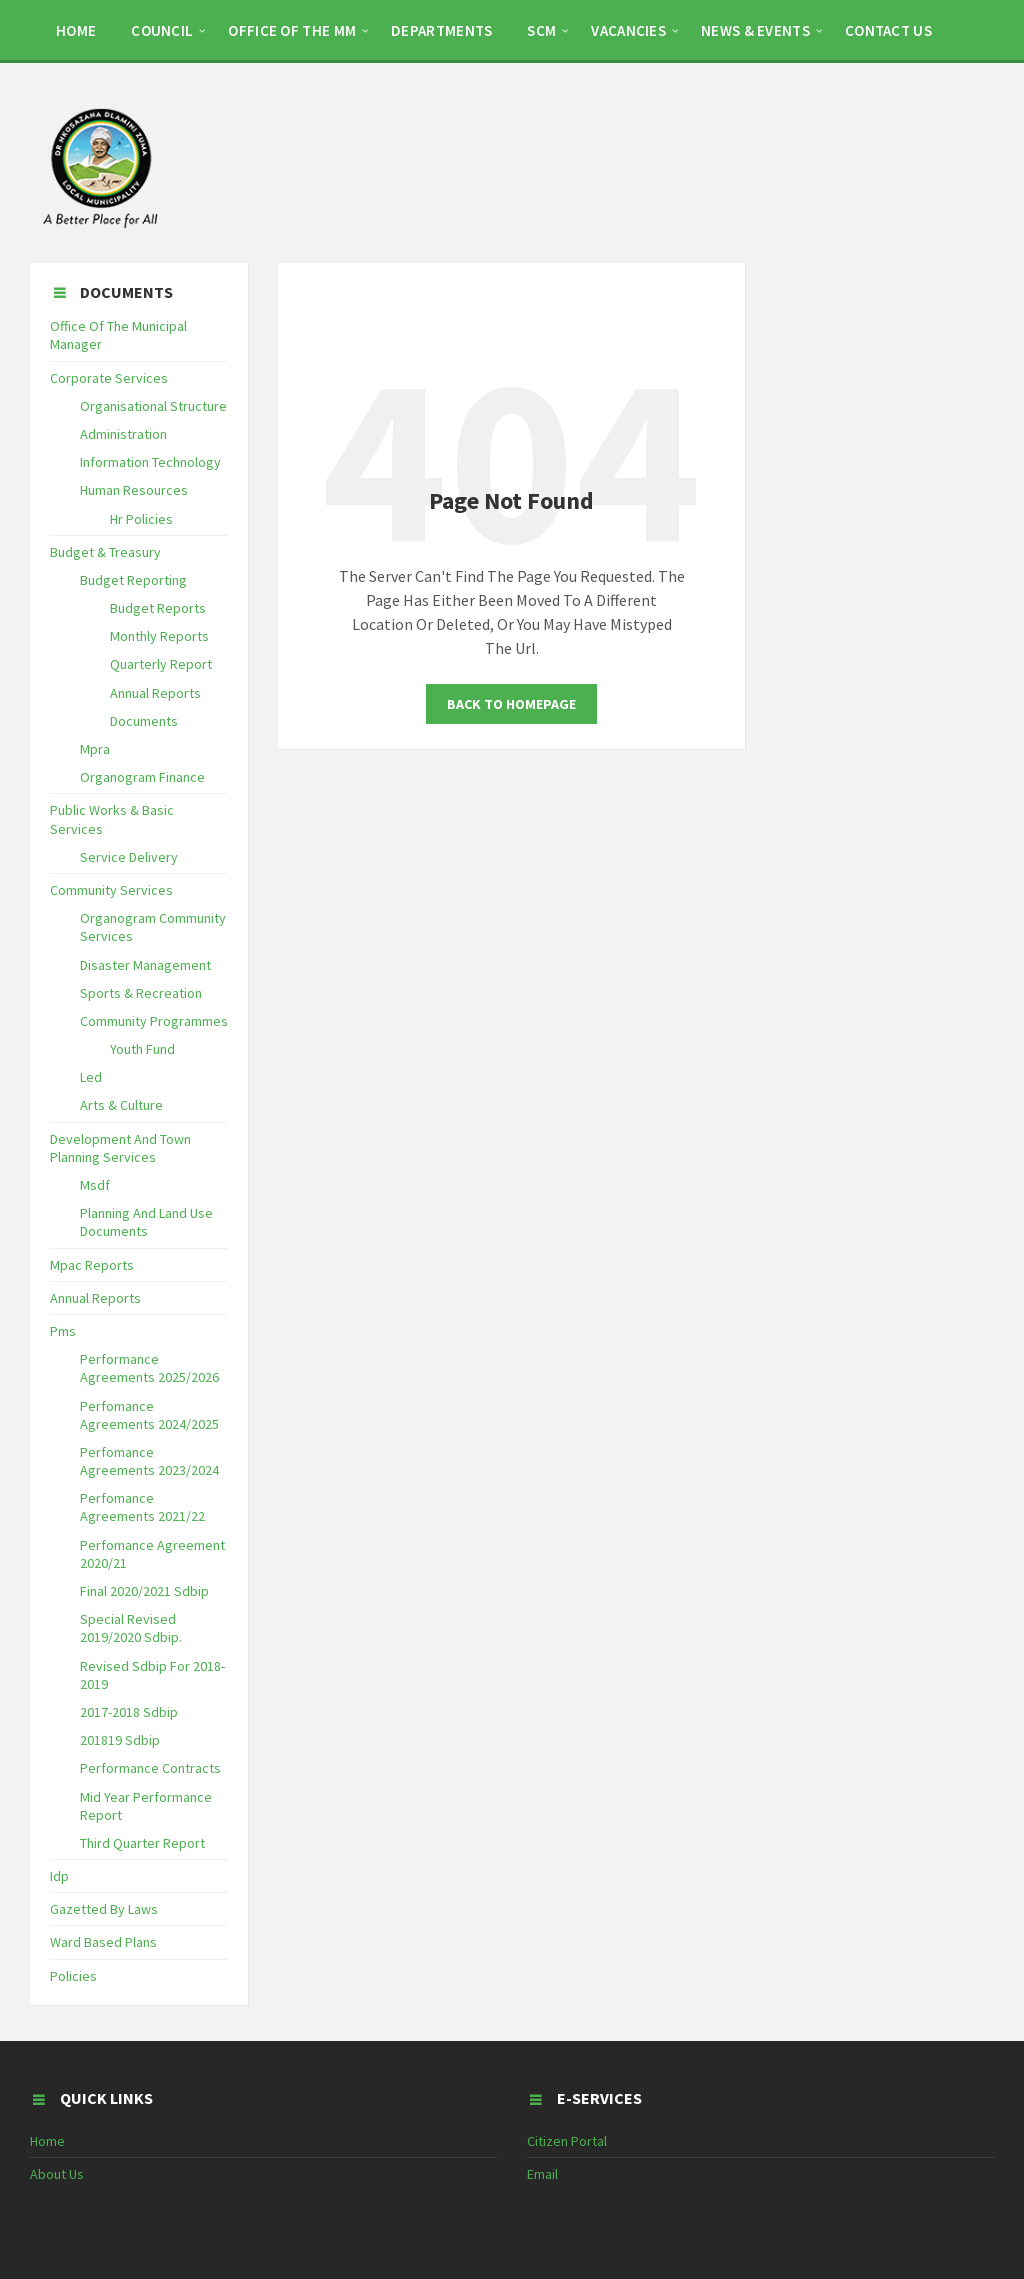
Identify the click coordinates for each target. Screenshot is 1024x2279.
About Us (57, 2174)
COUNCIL (162, 30)
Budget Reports (158, 608)
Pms (63, 1331)
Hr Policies (141, 519)
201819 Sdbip (120, 1740)
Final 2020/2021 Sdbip (144, 1591)
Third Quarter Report (142, 1843)
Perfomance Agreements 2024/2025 (149, 1415)
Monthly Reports (159, 636)
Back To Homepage (511, 704)
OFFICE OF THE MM (292, 30)
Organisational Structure (153, 406)
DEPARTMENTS (441, 30)
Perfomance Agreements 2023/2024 (149, 1461)
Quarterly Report (161, 664)
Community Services (111, 890)
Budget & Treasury (105, 552)
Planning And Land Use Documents (146, 1222)
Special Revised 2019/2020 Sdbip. (131, 1628)
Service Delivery (129, 857)
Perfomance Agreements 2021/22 (142, 1507)
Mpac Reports (92, 1265)
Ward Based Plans (103, 1942)
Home (47, 2141)
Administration (123, 434)
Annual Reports (155, 693)
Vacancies (628, 30)
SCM (541, 30)
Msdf (95, 1185)
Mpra (95, 749)
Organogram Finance (142, 777)
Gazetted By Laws (104, 1909)
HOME (76, 30)
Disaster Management (145, 965)
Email (542, 2174)
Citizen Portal (567, 2141)
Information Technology (150, 462)
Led (91, 1077)
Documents (144, 721)
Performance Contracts (150, 1768)
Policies (73, 1976)
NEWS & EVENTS (755, 30)
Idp (59, 1876)
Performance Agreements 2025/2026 (149, 1368)
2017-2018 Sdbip (129, 1712)
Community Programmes (154, 1021)
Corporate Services (109, 378)
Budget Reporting (133, 580)
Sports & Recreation (141, 993)
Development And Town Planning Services (120, 1148)
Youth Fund (142, 1049)
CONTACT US (888, 30)
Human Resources (134, 490)
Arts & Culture (121, 1105)
